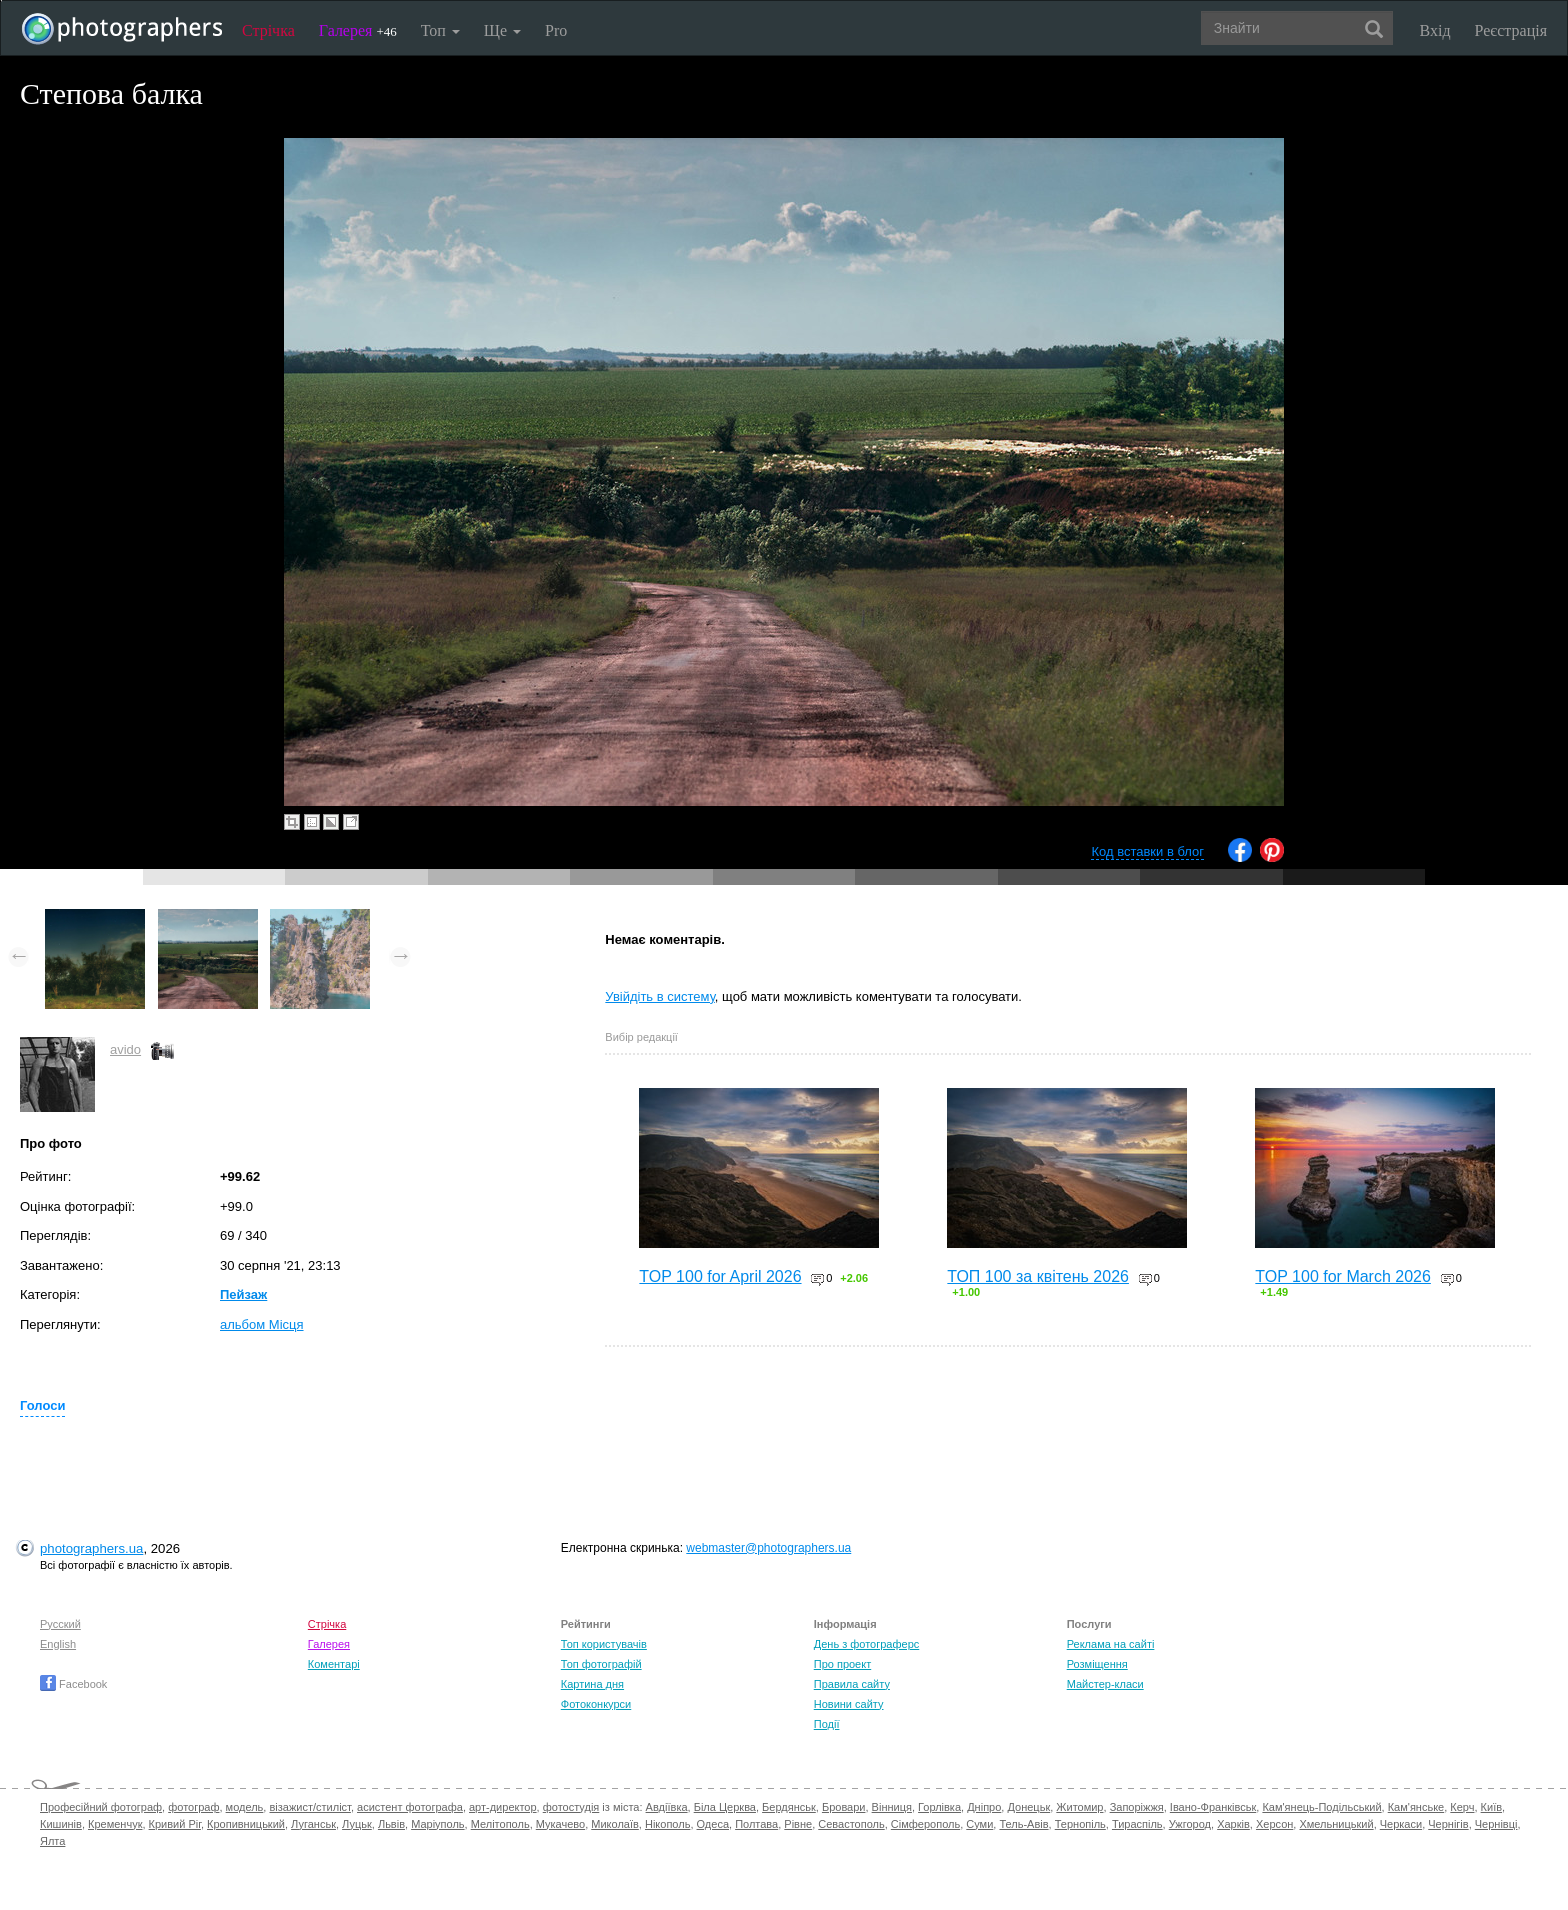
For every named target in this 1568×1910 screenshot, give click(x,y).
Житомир (1079, 1807)
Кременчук (115, 1824)
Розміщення (1097, 1664)
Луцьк (357, 1824)
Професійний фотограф (101, 1807)
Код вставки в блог (1147, 851)
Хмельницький (1336, 1824)
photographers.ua (91, 1548)
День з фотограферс (867, 1644)
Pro (556, 30)
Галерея (358, 30)
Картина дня (592, 1684)
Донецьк (1028, 1807)
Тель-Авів (1023, 1824)
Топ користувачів (604, 1644)
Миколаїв (615, 1824)
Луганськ (313, 1824)
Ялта (52, 1841)
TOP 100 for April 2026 (720, 1276)
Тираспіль (1137, 1824)
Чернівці (1496, 1824)
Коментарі (334, 1664)
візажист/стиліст (309, 1807)
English (58, 1644)
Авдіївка (667, 1807)
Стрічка (268, 30)
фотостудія (571, 1807)
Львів (391, 1824)
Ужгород (1190, 1824)
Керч (1462, 1807)
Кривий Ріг (175, 1824)
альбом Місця (262, 1324)
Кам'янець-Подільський (1321, 1807)
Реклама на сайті (1111, 1644)
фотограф (193, 1807)
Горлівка (939, 1807)
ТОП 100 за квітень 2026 (1038, 1276)
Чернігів (1448, 1824)
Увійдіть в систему (660, 996)
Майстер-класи (1105, 1684)
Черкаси (1401, 1824)
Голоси (42, 1405)
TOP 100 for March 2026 (1343, 1276)
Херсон (1274, 1824)
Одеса (713, 1824)
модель (245, 1807)
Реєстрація (1511, 30)
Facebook (73, 1684)
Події (827, 1724)
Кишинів (61, 1824)
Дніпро (984, 1807)
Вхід (1435, 30)
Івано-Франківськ (1213, 1807)
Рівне (798, 1824)
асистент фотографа (410, 1807)
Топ (440, 30)
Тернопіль (1080, 1824)
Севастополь (851, 1824)
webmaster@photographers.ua (768, 1548)
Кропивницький (246, 1824)
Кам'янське (1416, 1807)
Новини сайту (849, 1704)
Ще (502, 30)
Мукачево (560, 1824)
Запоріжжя (1137, 1807)
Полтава (756, 1824)
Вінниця (892, 1807)
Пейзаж (243, 1294)
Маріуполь (437, 1824)
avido (125, 1049)
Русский (60, 1624)
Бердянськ (789, 1807)
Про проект (842, 1664)
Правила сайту (852, 1684)
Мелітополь (500, 1824)
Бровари (844, 1807)
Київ (1491, 1807)
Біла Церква (725, 1807)
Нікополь (667, 1824)
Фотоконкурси (596, 1704)
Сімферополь (925, 1824)
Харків (1233, 1824)
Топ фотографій (601, 1664)
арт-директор (503, 1807)
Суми (979, 1824)
